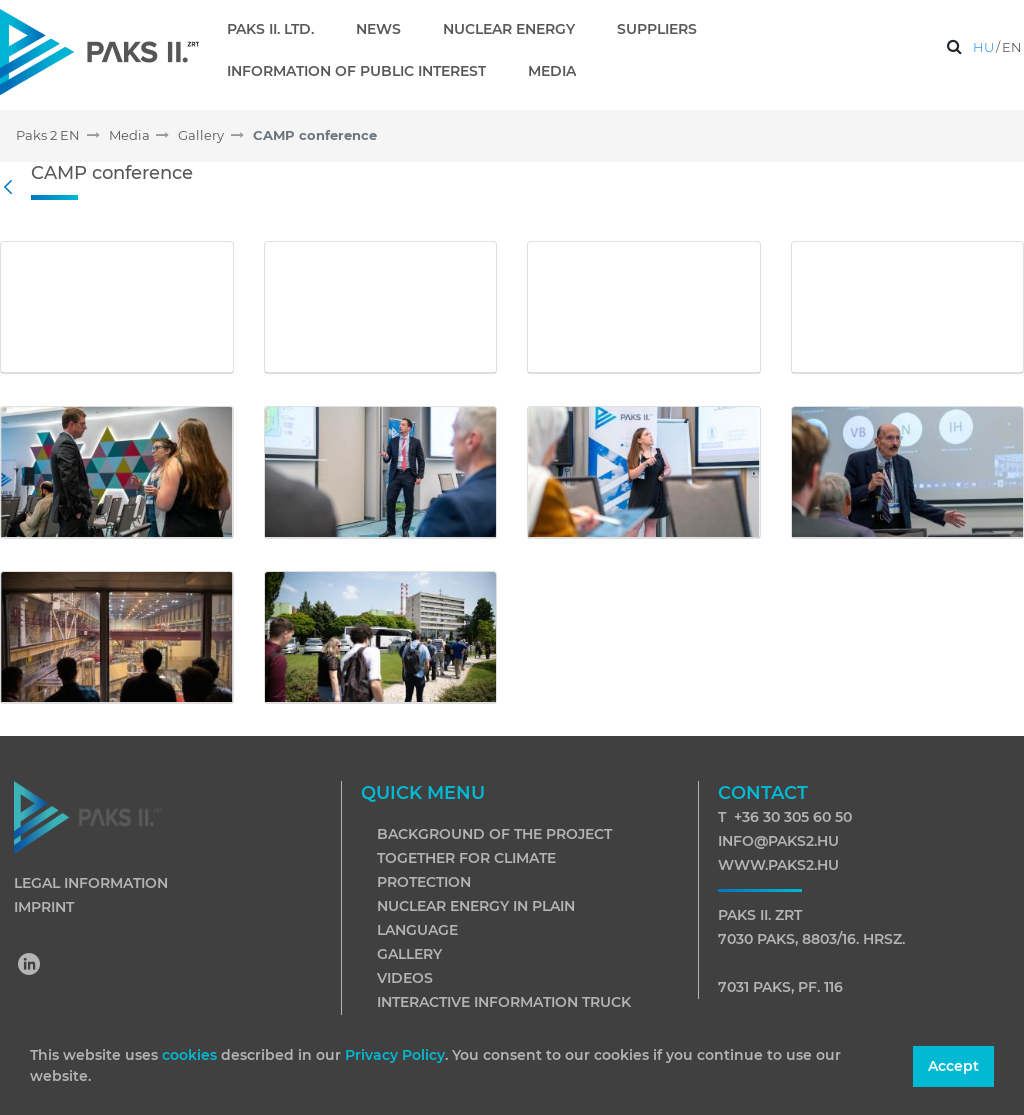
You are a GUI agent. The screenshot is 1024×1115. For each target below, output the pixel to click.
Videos (405, 978)
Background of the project (494, 834)
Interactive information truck (504, 1002)
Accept (953, 1066)
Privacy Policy (395, 1055)
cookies (191, 1055)
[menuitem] (278, 29)
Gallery (409, 954)
